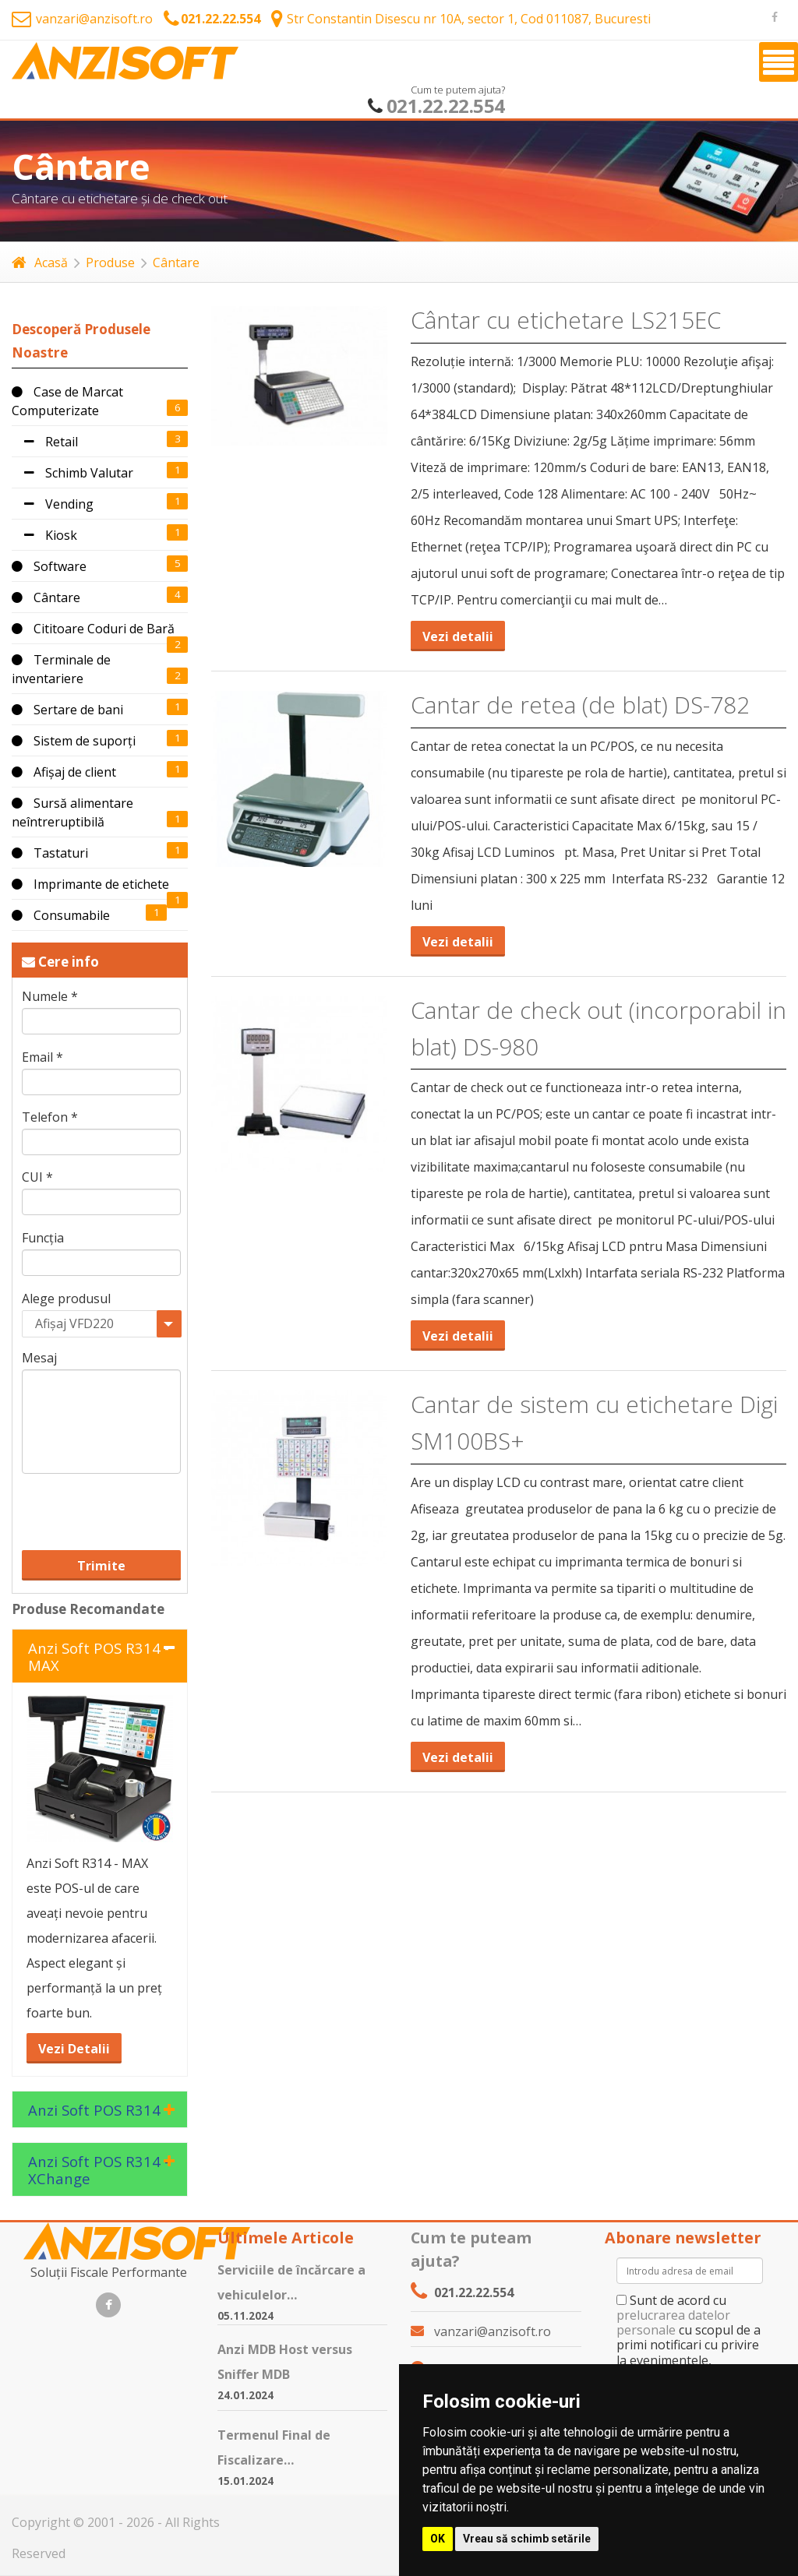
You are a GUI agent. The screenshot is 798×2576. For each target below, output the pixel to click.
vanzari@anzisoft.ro (82, 18)
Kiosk (44, 535)
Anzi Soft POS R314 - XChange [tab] (98, 2169)
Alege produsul (66, 1299)
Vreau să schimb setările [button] (527, 2538)
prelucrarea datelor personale (673, 2322)
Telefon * (50, 1117)
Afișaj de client (64, 772)
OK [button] (437, 2538)
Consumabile (61, 915)
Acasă (40, 262)
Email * (42, 1057)
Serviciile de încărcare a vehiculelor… (291, 2282)
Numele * (50, 996)
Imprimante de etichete (90, 884)
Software (49, 566)
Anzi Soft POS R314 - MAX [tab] (98, 1656)
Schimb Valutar (72, 472)
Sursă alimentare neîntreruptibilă (72, 812)
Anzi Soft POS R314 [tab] (94, 2110)
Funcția (43, 1238)
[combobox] (101, 1323)
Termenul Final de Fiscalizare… (273, 2447)
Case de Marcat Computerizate (67, 401)
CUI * (37, 1177)
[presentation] (119, 1499)
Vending (53, 504)
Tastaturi (50, 853)
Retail (45, 441)
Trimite (101, 1565)
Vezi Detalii (74, 2048)
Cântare (176, 262)
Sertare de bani (67, 709)
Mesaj (39, 1358)
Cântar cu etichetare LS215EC (566, 320)
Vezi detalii (457, 636)
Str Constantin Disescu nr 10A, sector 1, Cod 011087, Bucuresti (461, 18)
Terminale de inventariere (61, 669)
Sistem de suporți (74, 740)
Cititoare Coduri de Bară (93, 628)
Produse (110, 262)
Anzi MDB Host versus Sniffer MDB (284, 2362)
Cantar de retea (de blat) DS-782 (580, 705)
